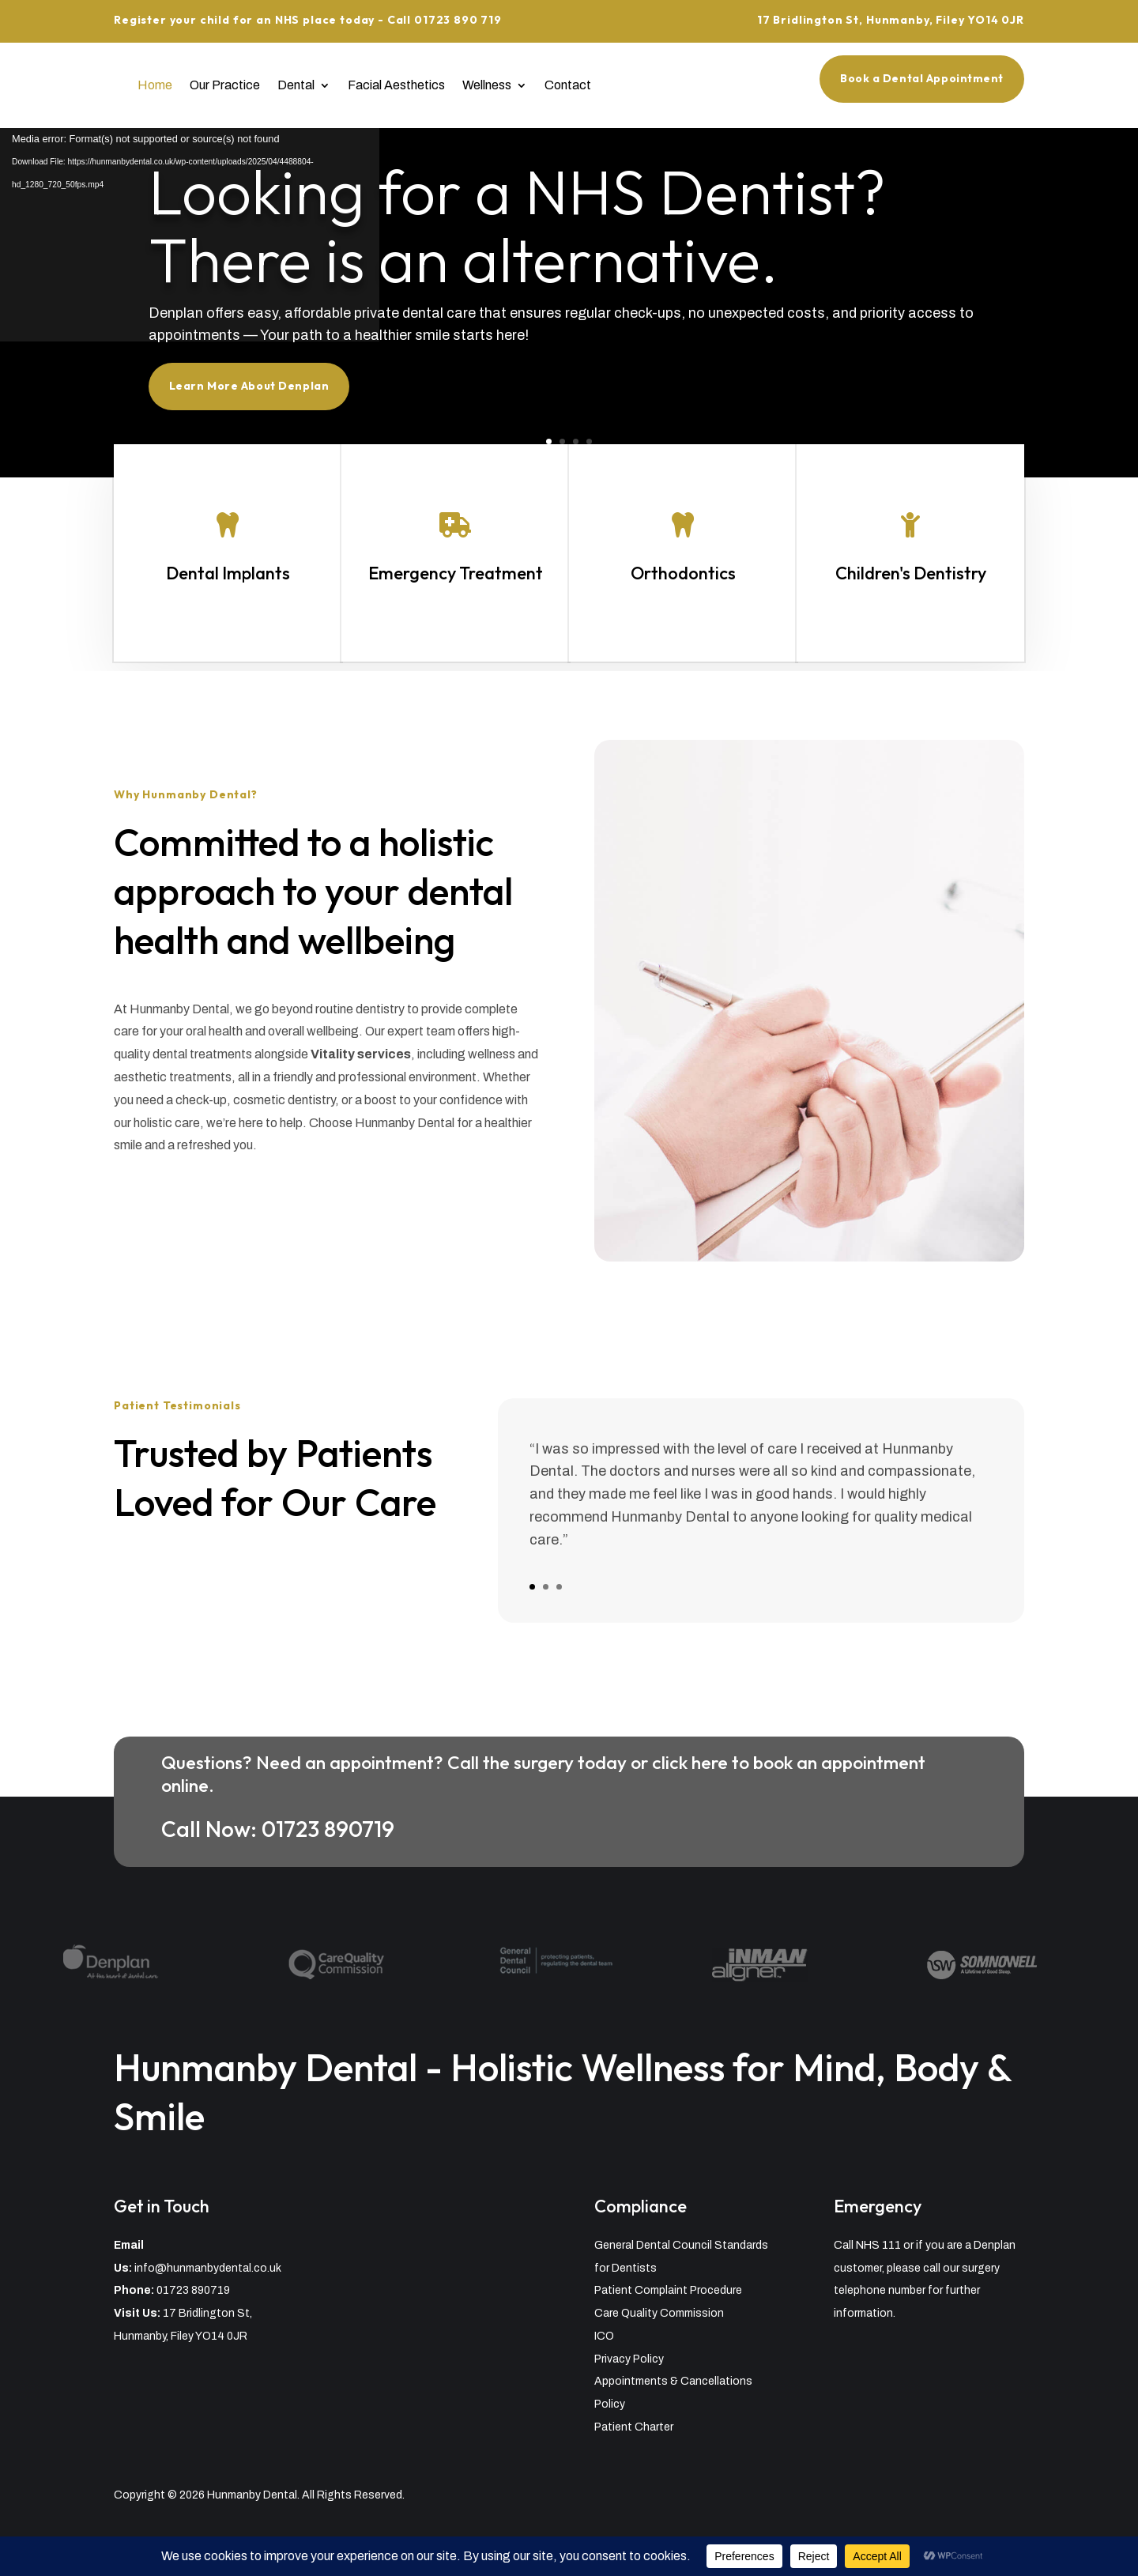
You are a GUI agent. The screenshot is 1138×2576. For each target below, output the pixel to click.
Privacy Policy (629, 2359)
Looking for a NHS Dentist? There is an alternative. (524, 235)
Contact (568, 85)
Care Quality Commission (659, 2313)
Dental (296, 85)
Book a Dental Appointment (922, 78)
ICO (604, 2336)
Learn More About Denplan (290, 375)
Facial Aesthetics (396, 85)
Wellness (486, 85)
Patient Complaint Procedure (668, 2290)
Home (155, 85)
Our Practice (225, 85)
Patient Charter (633, 2427)
